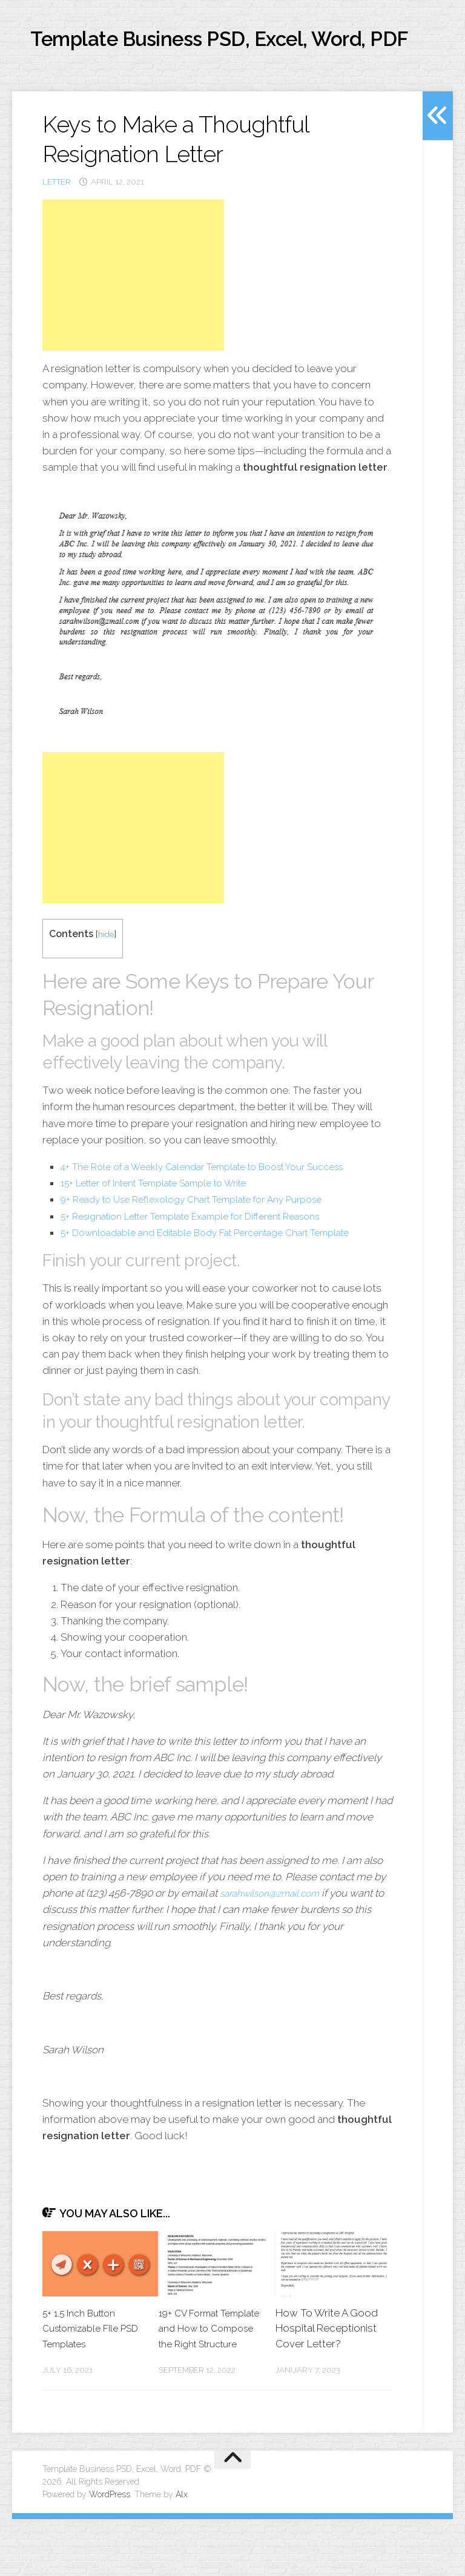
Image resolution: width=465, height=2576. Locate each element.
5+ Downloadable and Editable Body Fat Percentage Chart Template (221, 1274)
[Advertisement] (133, 317)
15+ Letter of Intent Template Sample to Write (167, 1224)
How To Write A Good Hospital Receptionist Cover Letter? (326, 2370)
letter (56, 223)
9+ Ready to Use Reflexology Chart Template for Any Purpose (206, 1241)
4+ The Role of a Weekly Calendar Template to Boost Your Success (219, 1208)
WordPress (109, 2551)
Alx (182, 2551)
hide (107, 975)
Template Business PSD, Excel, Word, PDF (208, 60)
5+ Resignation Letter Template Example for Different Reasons (206, 1258)
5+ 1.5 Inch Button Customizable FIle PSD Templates (85, 2370)
